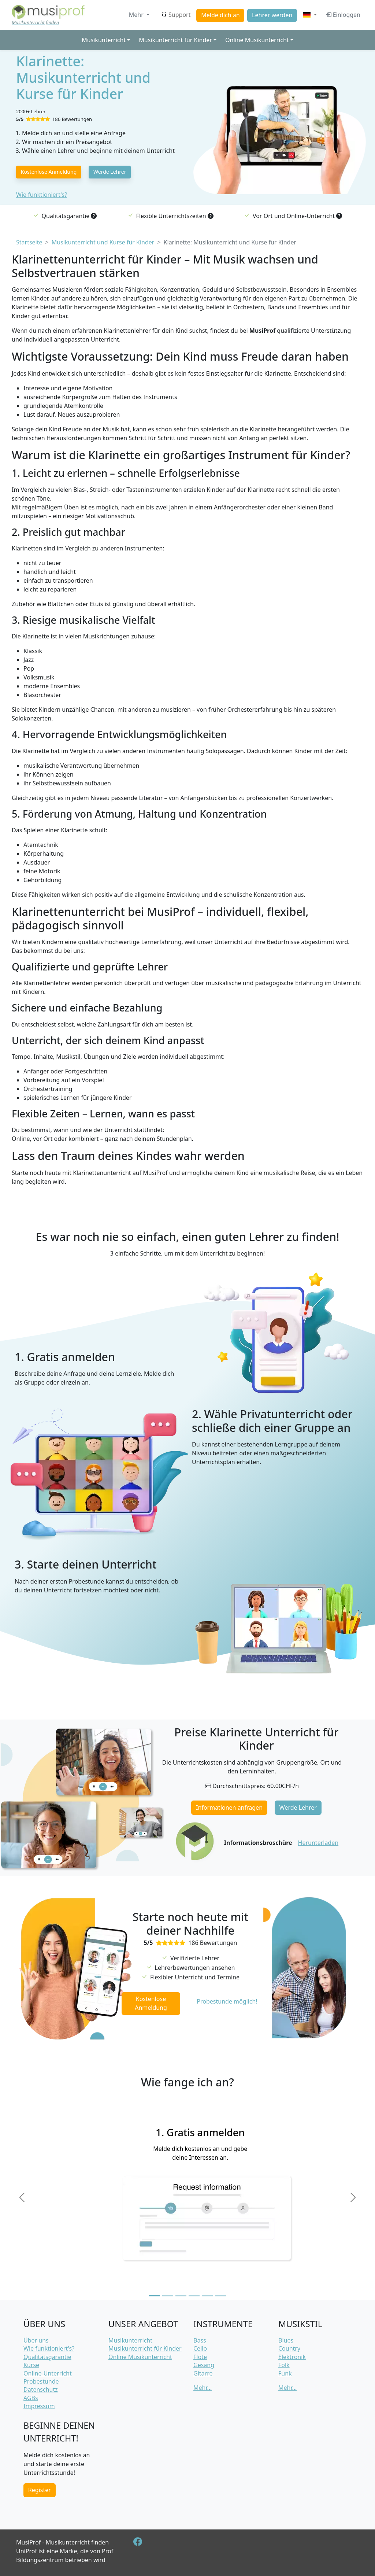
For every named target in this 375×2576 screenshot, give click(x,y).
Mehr (137, 15)
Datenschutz (40, 2389)
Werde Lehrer (109, 171)
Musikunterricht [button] (104, 40)
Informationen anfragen (229, 1807)
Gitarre (202, 2373)
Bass (199, 2340)
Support (175, 15)
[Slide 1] (154, 2296)
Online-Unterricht (47, 2373)
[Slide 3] (180, 2296)
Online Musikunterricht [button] (257, 40)
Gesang (203, 2365)
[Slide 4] (194, 2296)
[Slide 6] (220, 2296)
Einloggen (343, 15)
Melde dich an (220, 15)
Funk (285, 2373)
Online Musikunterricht (140, 2357)
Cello (200, 2348)
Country (289, 2348)
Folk (284, 2365)
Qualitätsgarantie (47, 2357)
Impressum (39, 2406)
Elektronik (292, 2357)
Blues (285, 2340)
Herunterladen (318, 1843)
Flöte (200, 2357)
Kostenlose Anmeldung (49, 171)
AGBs (30, 2398)
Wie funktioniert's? (41, 195)
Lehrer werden (272, 15)
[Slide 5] (207, 2296)
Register (39, 2490)
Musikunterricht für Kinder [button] (175, 40)
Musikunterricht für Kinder (145, 2348)
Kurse (31, 2365)
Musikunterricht (130, 2340)
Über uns (36, 2340)
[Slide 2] (167, 2296)
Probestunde (41, 2381)
